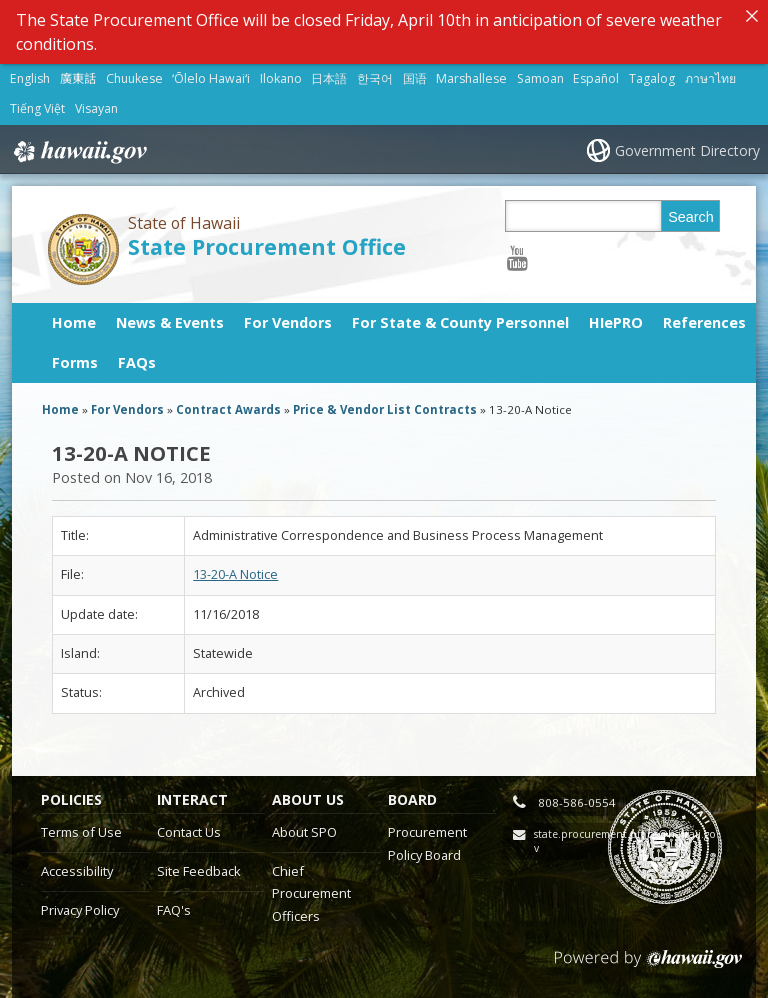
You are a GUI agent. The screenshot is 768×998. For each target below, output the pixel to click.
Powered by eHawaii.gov (648, 966)
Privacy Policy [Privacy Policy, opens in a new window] (80, 910)
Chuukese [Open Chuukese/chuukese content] (134, 78)
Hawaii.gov (78, 151)
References (704, 322)
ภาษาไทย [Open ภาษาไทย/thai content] (710, 78)
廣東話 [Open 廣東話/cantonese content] (78, 78)
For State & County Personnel (460, 322)
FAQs (137, 362)
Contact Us (189, 832)
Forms (75, 362)
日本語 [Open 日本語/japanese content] (329, 78)
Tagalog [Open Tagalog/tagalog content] (652, 78)
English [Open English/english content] (30, 78)
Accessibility (77, 871)
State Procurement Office (267, 246)
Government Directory (687, 150)
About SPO (304, 832)
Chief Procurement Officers (311, 893)
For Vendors (288, 322)
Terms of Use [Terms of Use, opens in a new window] (81, 832)
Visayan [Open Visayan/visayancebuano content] (96, 108)
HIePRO (616, 322)
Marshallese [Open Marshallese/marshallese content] (471, 78)
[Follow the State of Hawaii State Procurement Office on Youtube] (517, 257)
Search (691, 217)
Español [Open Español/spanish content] (596, 78)
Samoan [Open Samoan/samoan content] (540, 78)
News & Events (170, 322)
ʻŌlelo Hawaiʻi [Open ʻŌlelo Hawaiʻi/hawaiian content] (211, 78)
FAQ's (174, 910)
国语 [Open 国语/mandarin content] (415, 78)
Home (74, 322)
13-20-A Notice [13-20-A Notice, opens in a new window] (235, 574)
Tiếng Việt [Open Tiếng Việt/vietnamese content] (37, 108)
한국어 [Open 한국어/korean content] (375, 78)
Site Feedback (199, 871)
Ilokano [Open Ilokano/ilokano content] (281, 78)
